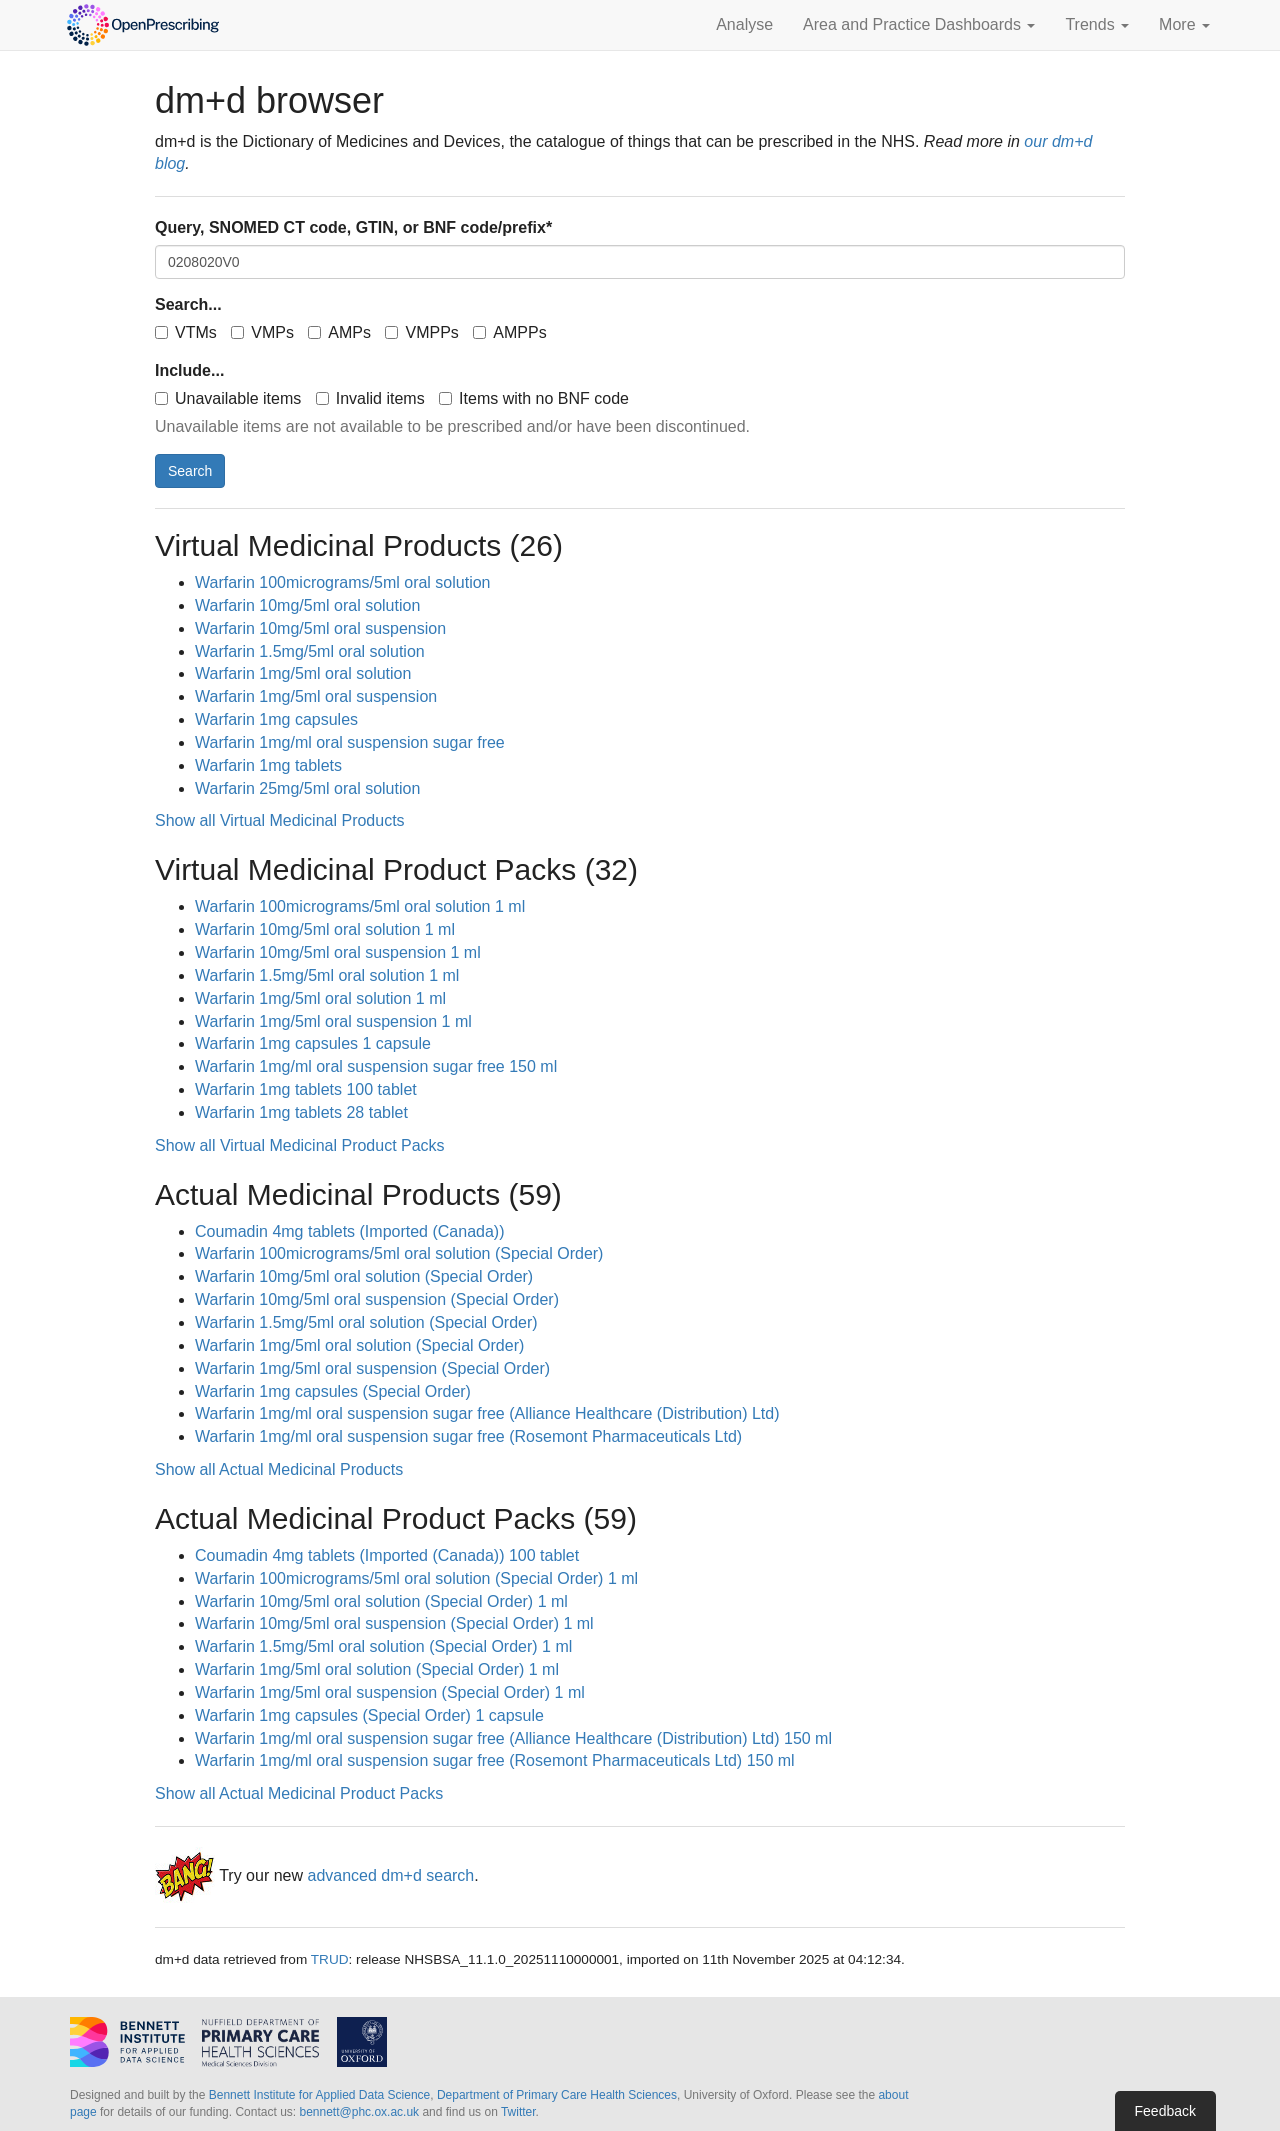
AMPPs (509, 332)
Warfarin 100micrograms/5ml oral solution (343, 582)
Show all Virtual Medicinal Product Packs (300, 1145)
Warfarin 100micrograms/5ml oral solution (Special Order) (399, 1253)
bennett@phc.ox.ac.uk (359, 2112)
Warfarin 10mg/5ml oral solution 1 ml (325, 929)
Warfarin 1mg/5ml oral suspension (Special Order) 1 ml (390, 1692)
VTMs (186, 332)
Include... (189, 370)
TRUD (330, 1959)
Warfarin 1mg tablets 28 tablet (301, 1112)
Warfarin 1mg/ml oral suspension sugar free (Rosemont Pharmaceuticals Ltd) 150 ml (495, 1760)
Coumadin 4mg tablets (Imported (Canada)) (349, 1231)
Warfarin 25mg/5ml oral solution (307, 788)
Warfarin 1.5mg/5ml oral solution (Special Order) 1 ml (383, 1646)
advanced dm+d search (390, 1875)
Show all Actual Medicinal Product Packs (299, 1793)
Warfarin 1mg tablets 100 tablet (306, 1089)
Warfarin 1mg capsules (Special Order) (333, 1391)
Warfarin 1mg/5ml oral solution (303, 673)
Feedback (1165, 2111)
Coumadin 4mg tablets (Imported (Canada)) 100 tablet (387, 1555)
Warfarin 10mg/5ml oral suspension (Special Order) (377, 1299)
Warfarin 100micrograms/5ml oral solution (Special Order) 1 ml (416, 1578)
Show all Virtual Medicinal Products (280, 820)
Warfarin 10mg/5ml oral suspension (320, 628)
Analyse (744, 24)
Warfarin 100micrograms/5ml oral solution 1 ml (360, 906)
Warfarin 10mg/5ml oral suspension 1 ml (338, 952)
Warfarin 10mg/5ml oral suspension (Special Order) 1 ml (394, 1623)
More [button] (1184, 24)
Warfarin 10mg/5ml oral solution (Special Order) (364, 1276)
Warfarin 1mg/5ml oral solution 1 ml (320, 998)
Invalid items (370, 398)
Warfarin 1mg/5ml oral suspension (316, 696)
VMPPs (421, 332)
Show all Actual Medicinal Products (279, 1469)
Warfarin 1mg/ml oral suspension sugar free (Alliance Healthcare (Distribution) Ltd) (487, 1413)
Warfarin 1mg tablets (268, 765)
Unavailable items (228, 398)
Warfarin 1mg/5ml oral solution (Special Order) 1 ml (377, 1669)
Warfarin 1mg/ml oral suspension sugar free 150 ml (376, 1066)
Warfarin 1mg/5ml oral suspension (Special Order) (372, 1368)
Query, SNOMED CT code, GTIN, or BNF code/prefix (353, 227)
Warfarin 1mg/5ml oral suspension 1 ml (333, 1021)
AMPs (339, 332)
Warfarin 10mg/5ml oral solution (307, 605)
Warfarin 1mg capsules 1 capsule (313, 1043)
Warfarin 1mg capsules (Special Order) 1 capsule (369, 1715)
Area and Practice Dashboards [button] (919, 24)
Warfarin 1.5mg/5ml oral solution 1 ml (327, 975)
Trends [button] (1097, 24)
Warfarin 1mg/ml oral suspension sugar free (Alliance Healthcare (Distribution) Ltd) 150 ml (513, 1738)
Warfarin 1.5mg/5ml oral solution (310, 651)
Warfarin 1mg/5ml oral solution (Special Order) (359, 1345)
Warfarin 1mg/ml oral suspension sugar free (350, 742)
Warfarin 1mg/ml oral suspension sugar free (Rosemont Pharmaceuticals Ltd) (468, 1436)
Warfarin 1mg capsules (276, 719)
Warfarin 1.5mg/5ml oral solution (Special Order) (366, 1322)
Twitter (518, 2112)
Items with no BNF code (534, 398)
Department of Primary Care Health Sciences (557, 2095)
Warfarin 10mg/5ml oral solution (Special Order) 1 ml (381, 1601)
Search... (188, 304)
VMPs (262, 332)
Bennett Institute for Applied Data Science (319, 2095)
